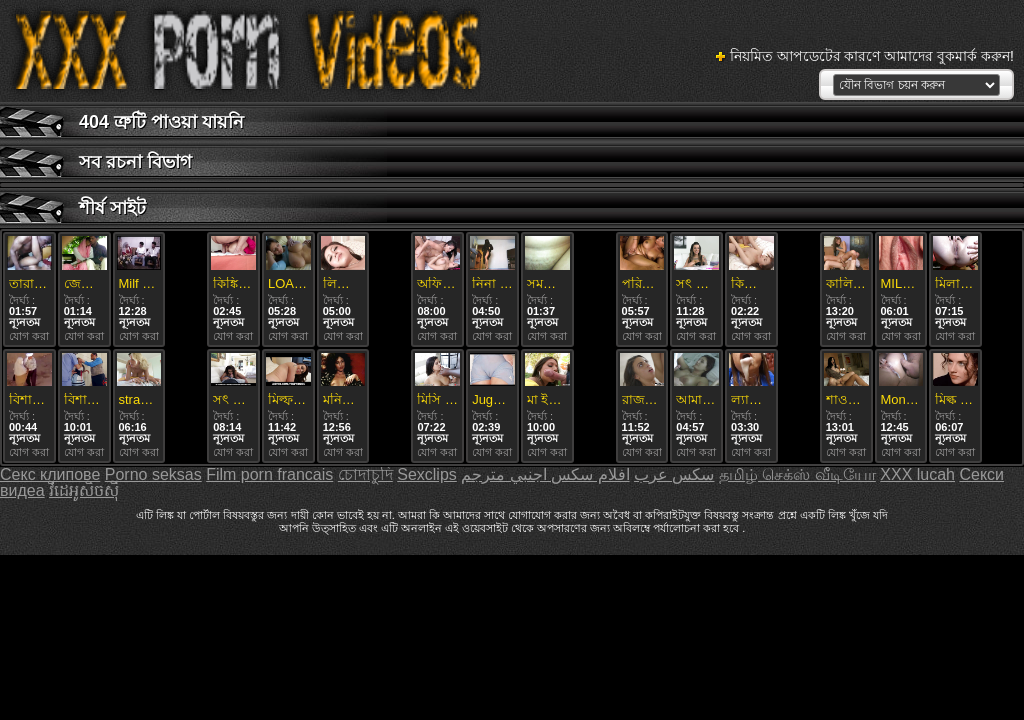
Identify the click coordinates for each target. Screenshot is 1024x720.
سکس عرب (674, 474)
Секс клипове (50, 474)
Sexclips (427, 474)
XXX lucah (917, 474)
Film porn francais (269, 474)
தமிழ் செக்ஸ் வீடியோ (797, 474)
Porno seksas (153, 474)
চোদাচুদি (365, 474)
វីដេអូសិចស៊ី (84, 490)
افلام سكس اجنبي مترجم (545, 474)
